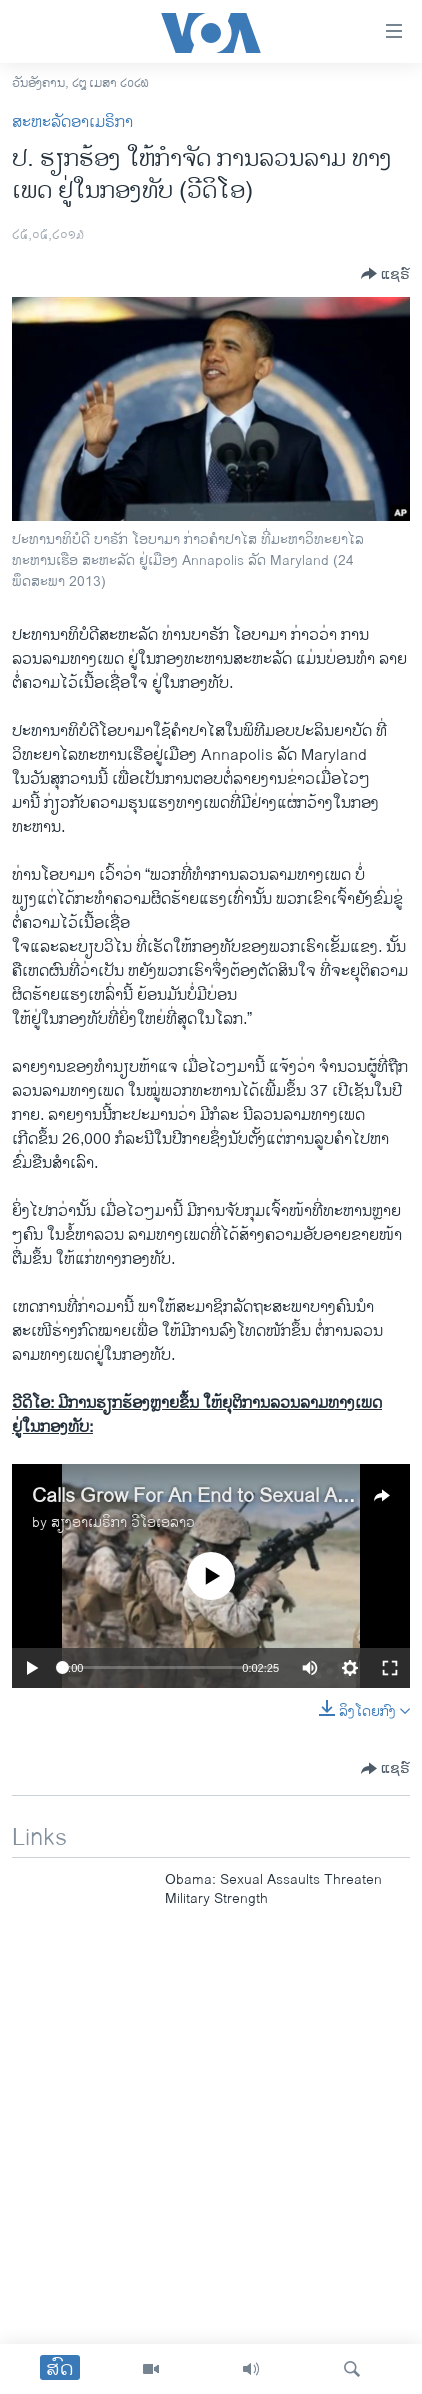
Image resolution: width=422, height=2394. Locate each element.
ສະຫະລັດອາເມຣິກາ (72, 122)
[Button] (385, 274)
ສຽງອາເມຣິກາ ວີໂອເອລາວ (123, 1522)
